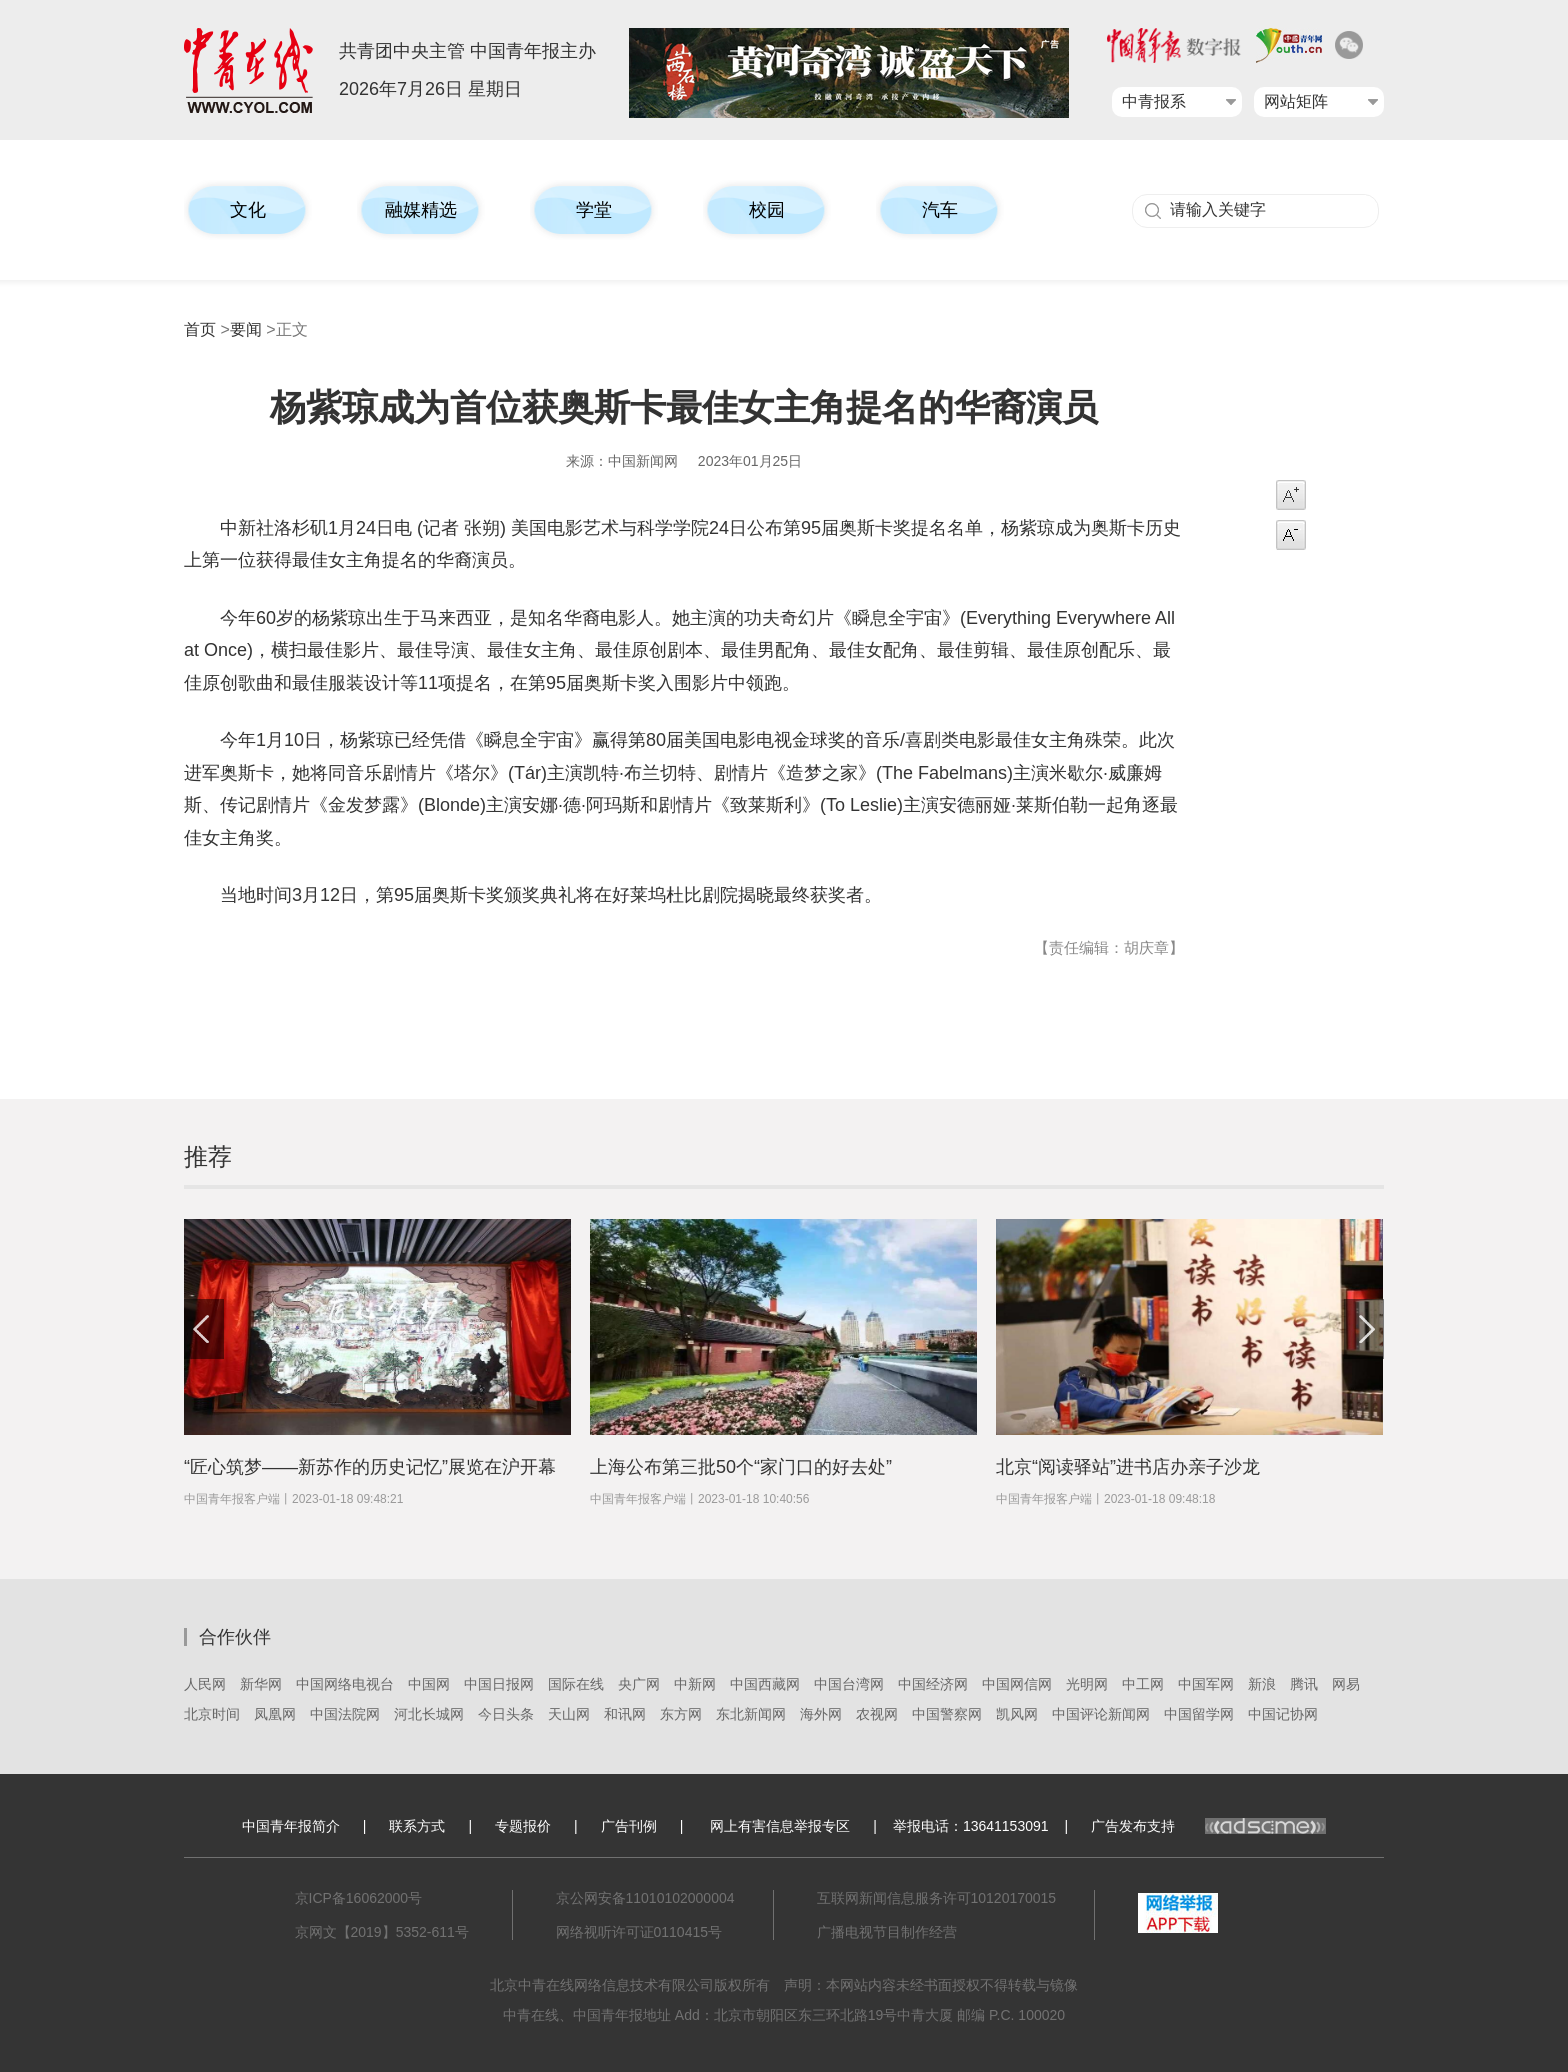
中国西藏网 (765, 1684)
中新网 (695, 1684)
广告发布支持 (1208, 1826)
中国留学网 (1199, 1714)
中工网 (1143, 1684)
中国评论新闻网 (1101, 1714)
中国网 (429, 1684)
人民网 (205, 1684)
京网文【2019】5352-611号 (382, 1932)
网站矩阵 (1296, 101)
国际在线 (576, 1684)
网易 (1346, 1684)
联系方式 (417, 1826)
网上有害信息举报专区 (780, 1826)
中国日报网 (499, 1684)
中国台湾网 (849, 1684)
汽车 (940, 210)
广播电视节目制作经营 (887, 1932)
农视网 (877, 1714)
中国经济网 (933, 1684)
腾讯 (1304, 1684)
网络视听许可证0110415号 (639, 1932)
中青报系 (1154, 101)
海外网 (821, 1714)
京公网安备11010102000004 (645, 1898)
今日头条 (506, 1714)
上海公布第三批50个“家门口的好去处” (741, 1467)
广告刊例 (629, 1826)
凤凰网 (275, 1714)
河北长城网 (429, 1714)
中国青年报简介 (291, 1826)
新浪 (1262, 1684)
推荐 (208, 1156)
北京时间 (212, 1714)
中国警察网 (947, 1714)
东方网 (681, 1714)
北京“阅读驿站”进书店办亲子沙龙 (1128, 1467)
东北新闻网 (751, 1714)
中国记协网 (1283, 1714)
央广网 (639, 1684)
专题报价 (523, 1826)
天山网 (569, 1714)
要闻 (246, 329)
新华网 (261, 1684)
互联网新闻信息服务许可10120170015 (937, 1898)
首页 (200, 329)
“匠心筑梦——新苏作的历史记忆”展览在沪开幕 (370, 1467)
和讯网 (625, 1714)
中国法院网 (345, 1714)
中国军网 (1206, 1684)
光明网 (1087, 1684)
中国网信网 (1017, 1684)
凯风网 (1017, 1714)
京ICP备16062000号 (359, 1898)
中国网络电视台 (345, 1684)
